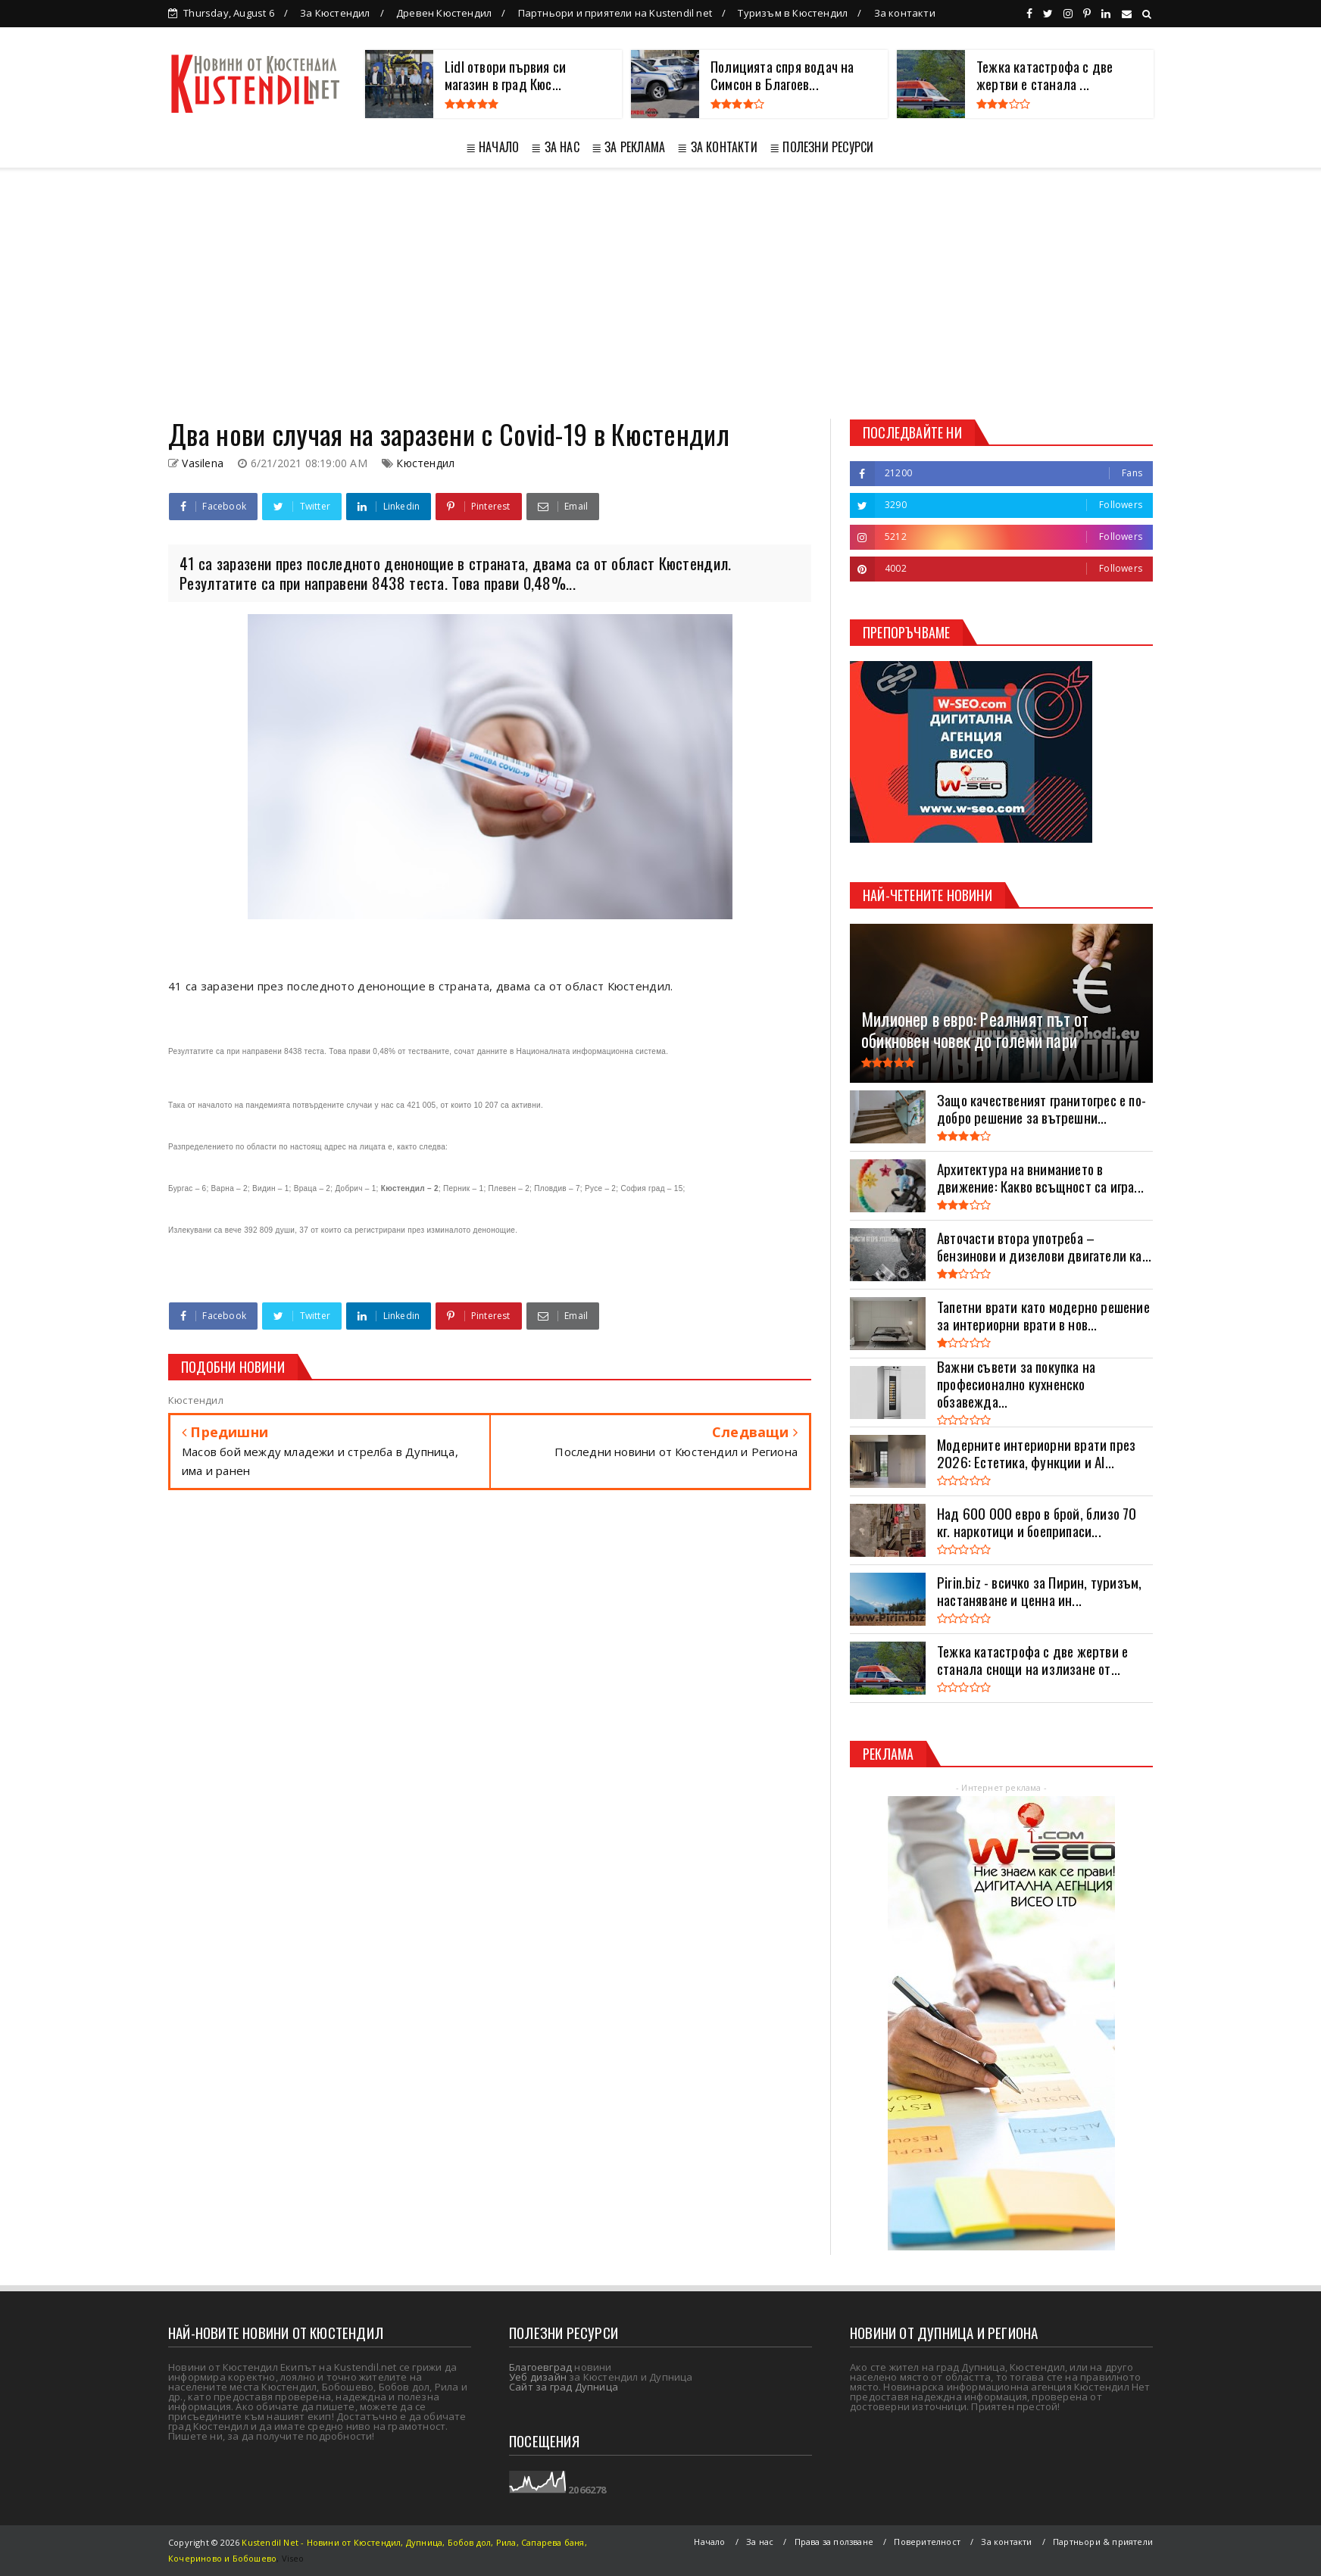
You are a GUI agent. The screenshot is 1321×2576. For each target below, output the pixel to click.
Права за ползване (834, 2541)
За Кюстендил (335, 13)
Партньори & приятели (1103, 2541)
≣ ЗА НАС (555, 147)
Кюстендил (425, 463)
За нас (759, 2541)
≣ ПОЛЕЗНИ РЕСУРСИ (821, 147)
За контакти (904, 13)
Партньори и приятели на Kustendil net (615, 13)
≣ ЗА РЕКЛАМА (628, 147)
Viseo (293, 2558)
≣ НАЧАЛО (493, 147)
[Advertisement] (660, 294)
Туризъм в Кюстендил (793, 13)
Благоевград (540, 2367)
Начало (709, 2541)
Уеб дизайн (538, 2377)
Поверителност (927, 2541)
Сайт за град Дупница (563, 2387)
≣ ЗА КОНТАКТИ (717, 147)
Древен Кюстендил (444, 13)
